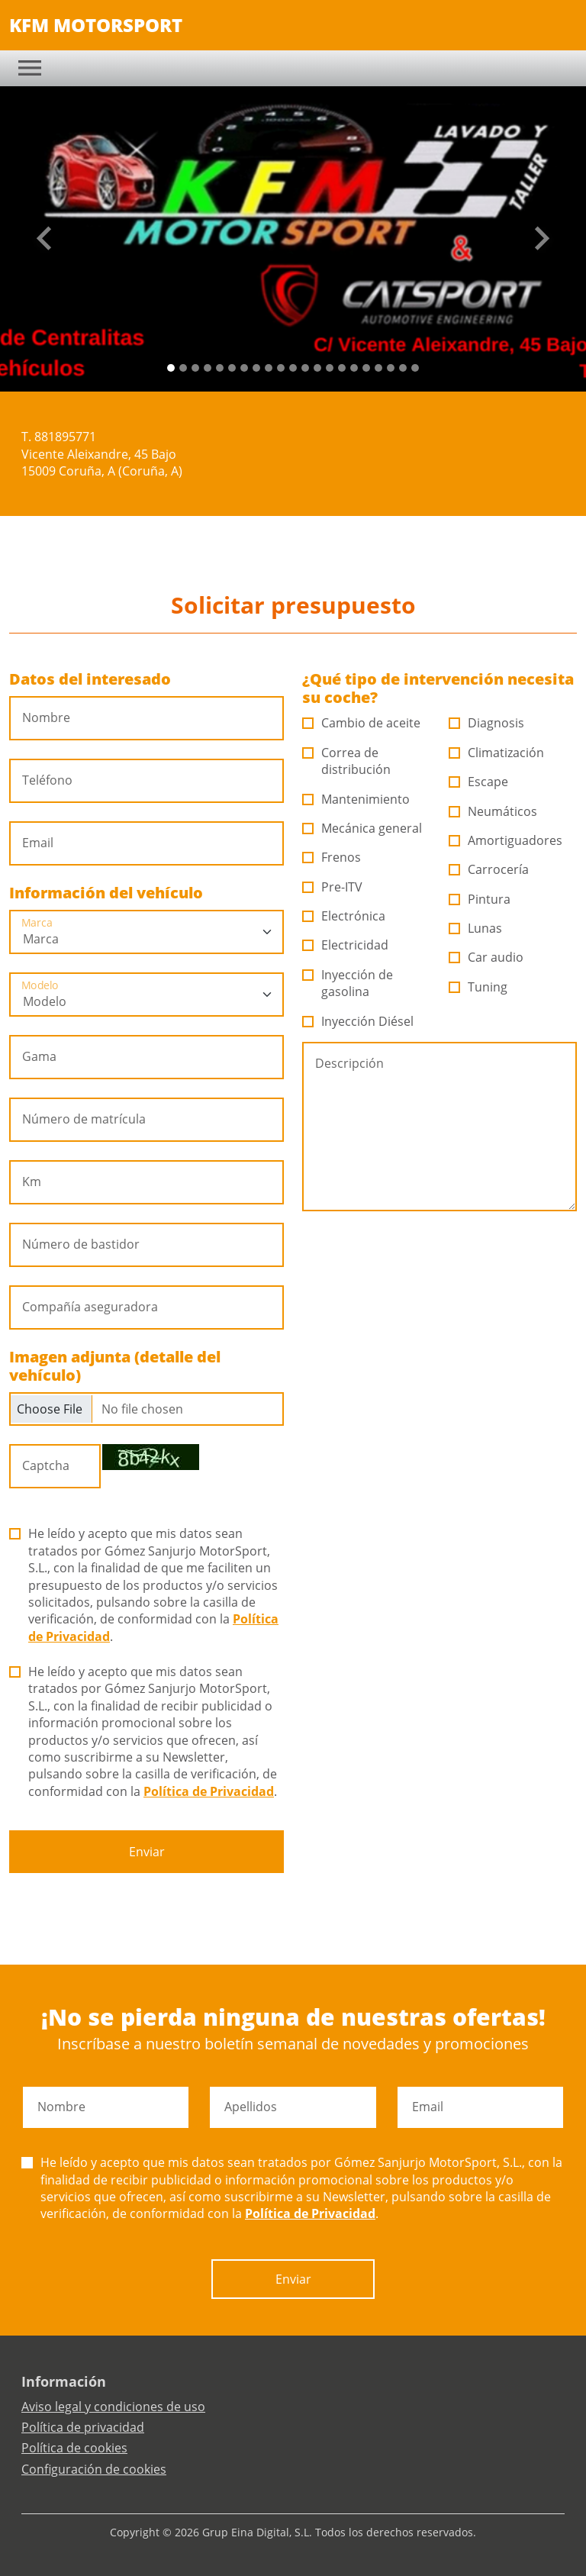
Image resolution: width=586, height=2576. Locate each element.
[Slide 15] (354, 367)
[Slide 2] (195, 367)
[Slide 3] (207, 367)
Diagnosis (487, 722)
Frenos (332, 857)
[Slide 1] (183, 367)
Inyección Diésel (358, 1021)
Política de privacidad (82, 2427)
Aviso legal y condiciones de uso (113, 2406)
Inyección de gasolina (347, 983)
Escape (479, 781)
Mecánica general (362, 828)
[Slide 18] (390, 367)
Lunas (476, 928)
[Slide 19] (403, 367)
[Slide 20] (415, 367)
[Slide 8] (268, 367)
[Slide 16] (366, 367)
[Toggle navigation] (29, 67)
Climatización (497, 752)
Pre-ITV (332, 887)
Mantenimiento (356, 799)
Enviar (147, 1851)
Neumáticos (493, 811)
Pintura (480, 899)
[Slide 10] (293, 367)
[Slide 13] (329, 367)
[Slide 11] (305, 367)
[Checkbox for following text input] (146, 1409)
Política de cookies (74, 2447)
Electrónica (344, 916)
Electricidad (345, 945)
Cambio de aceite (361, 722)
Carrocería (489, 869)
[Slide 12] (317, 367)
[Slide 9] (281, 367)
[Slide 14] (342, 367)
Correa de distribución (346, 761)
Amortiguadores (506, 840)
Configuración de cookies (93, 2469)
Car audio (486, 957)
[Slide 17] (378, 367)
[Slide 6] (244, 367)
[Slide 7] (256, 367)
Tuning (478, 986)
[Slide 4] (220, 367)
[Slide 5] (232, 367)
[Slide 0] (171, 367)
